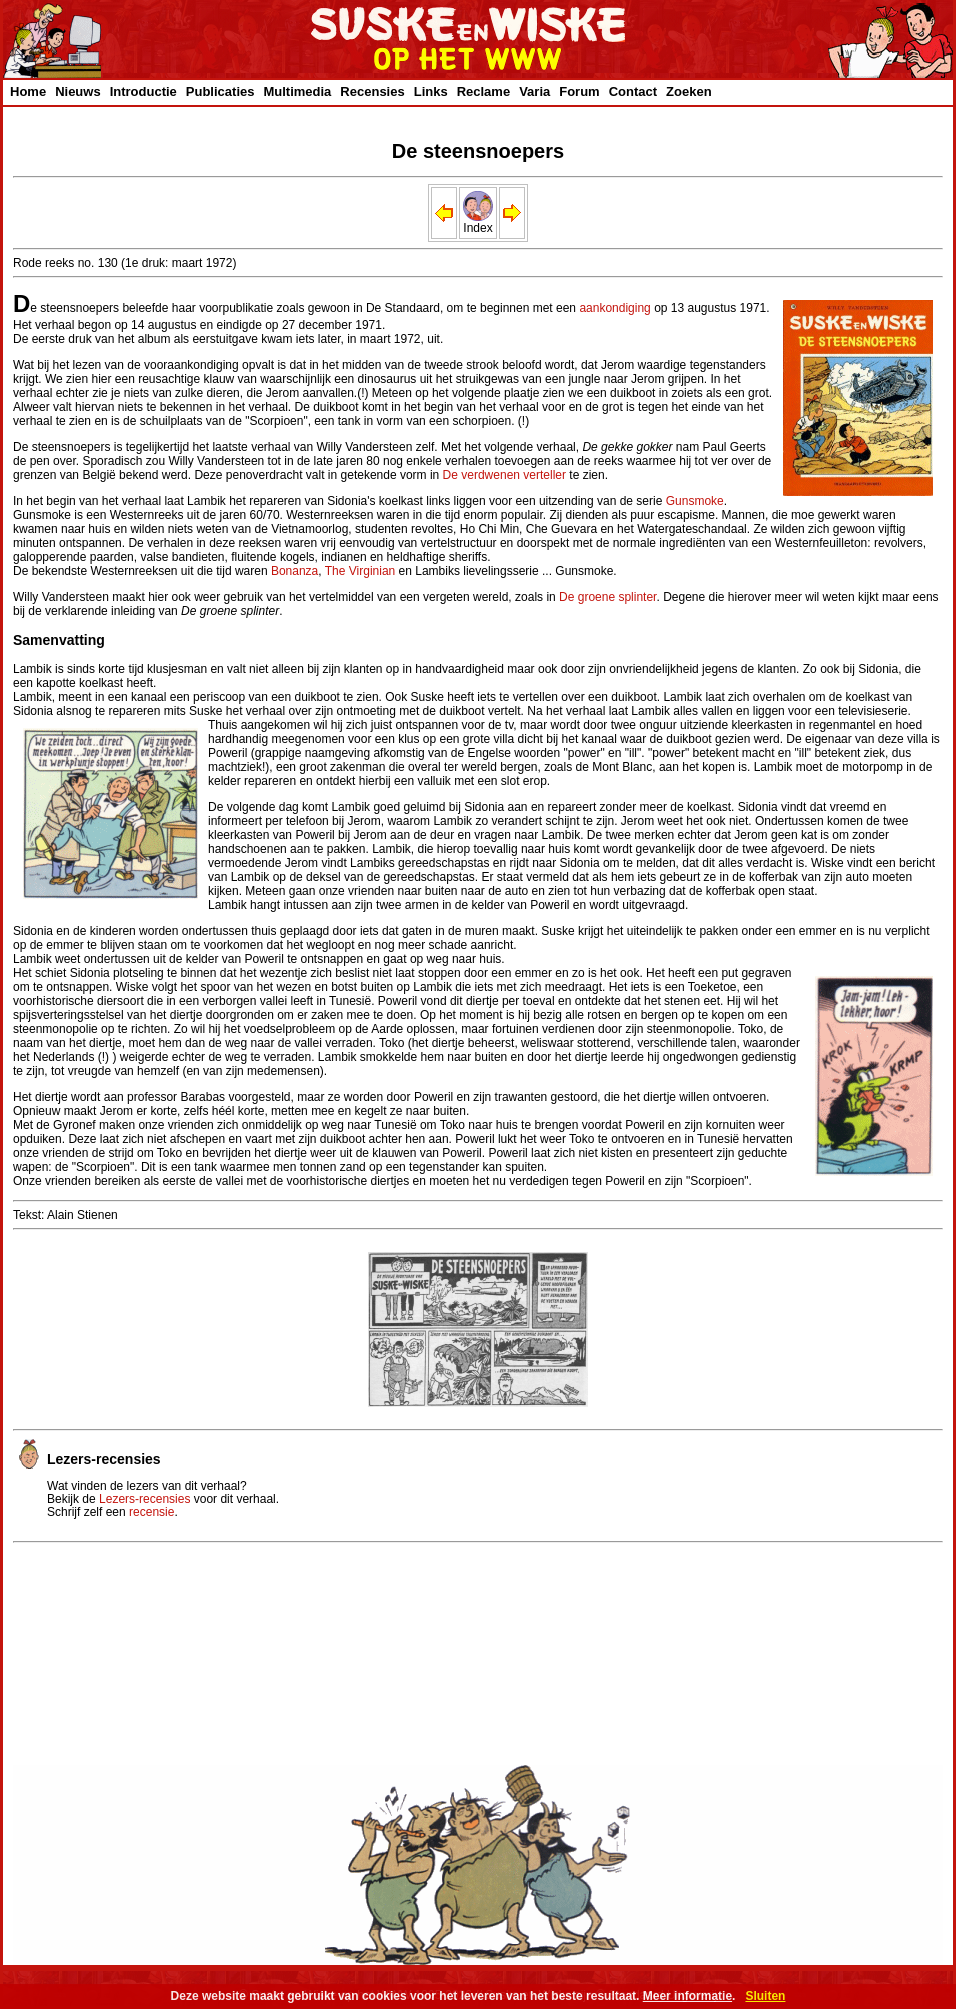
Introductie (143, 91)
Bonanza (294, 571)
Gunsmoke (695, 501)
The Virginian (360, 571)
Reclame (483, 91)
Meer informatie (687, 1996)
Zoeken (689, 91)
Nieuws (78, 91)
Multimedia (297, 91)
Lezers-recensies (144, 1499)
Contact (633, 91)
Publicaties (220, 91)
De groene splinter (607, 597)
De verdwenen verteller (504, 475)
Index (478, 222)
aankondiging (614, 308)
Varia (534, 91)
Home (28, 91)
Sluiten (765, 1996)
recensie (151, 1512)
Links (431, 91)
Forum (579, 91)
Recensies (372, 91)
